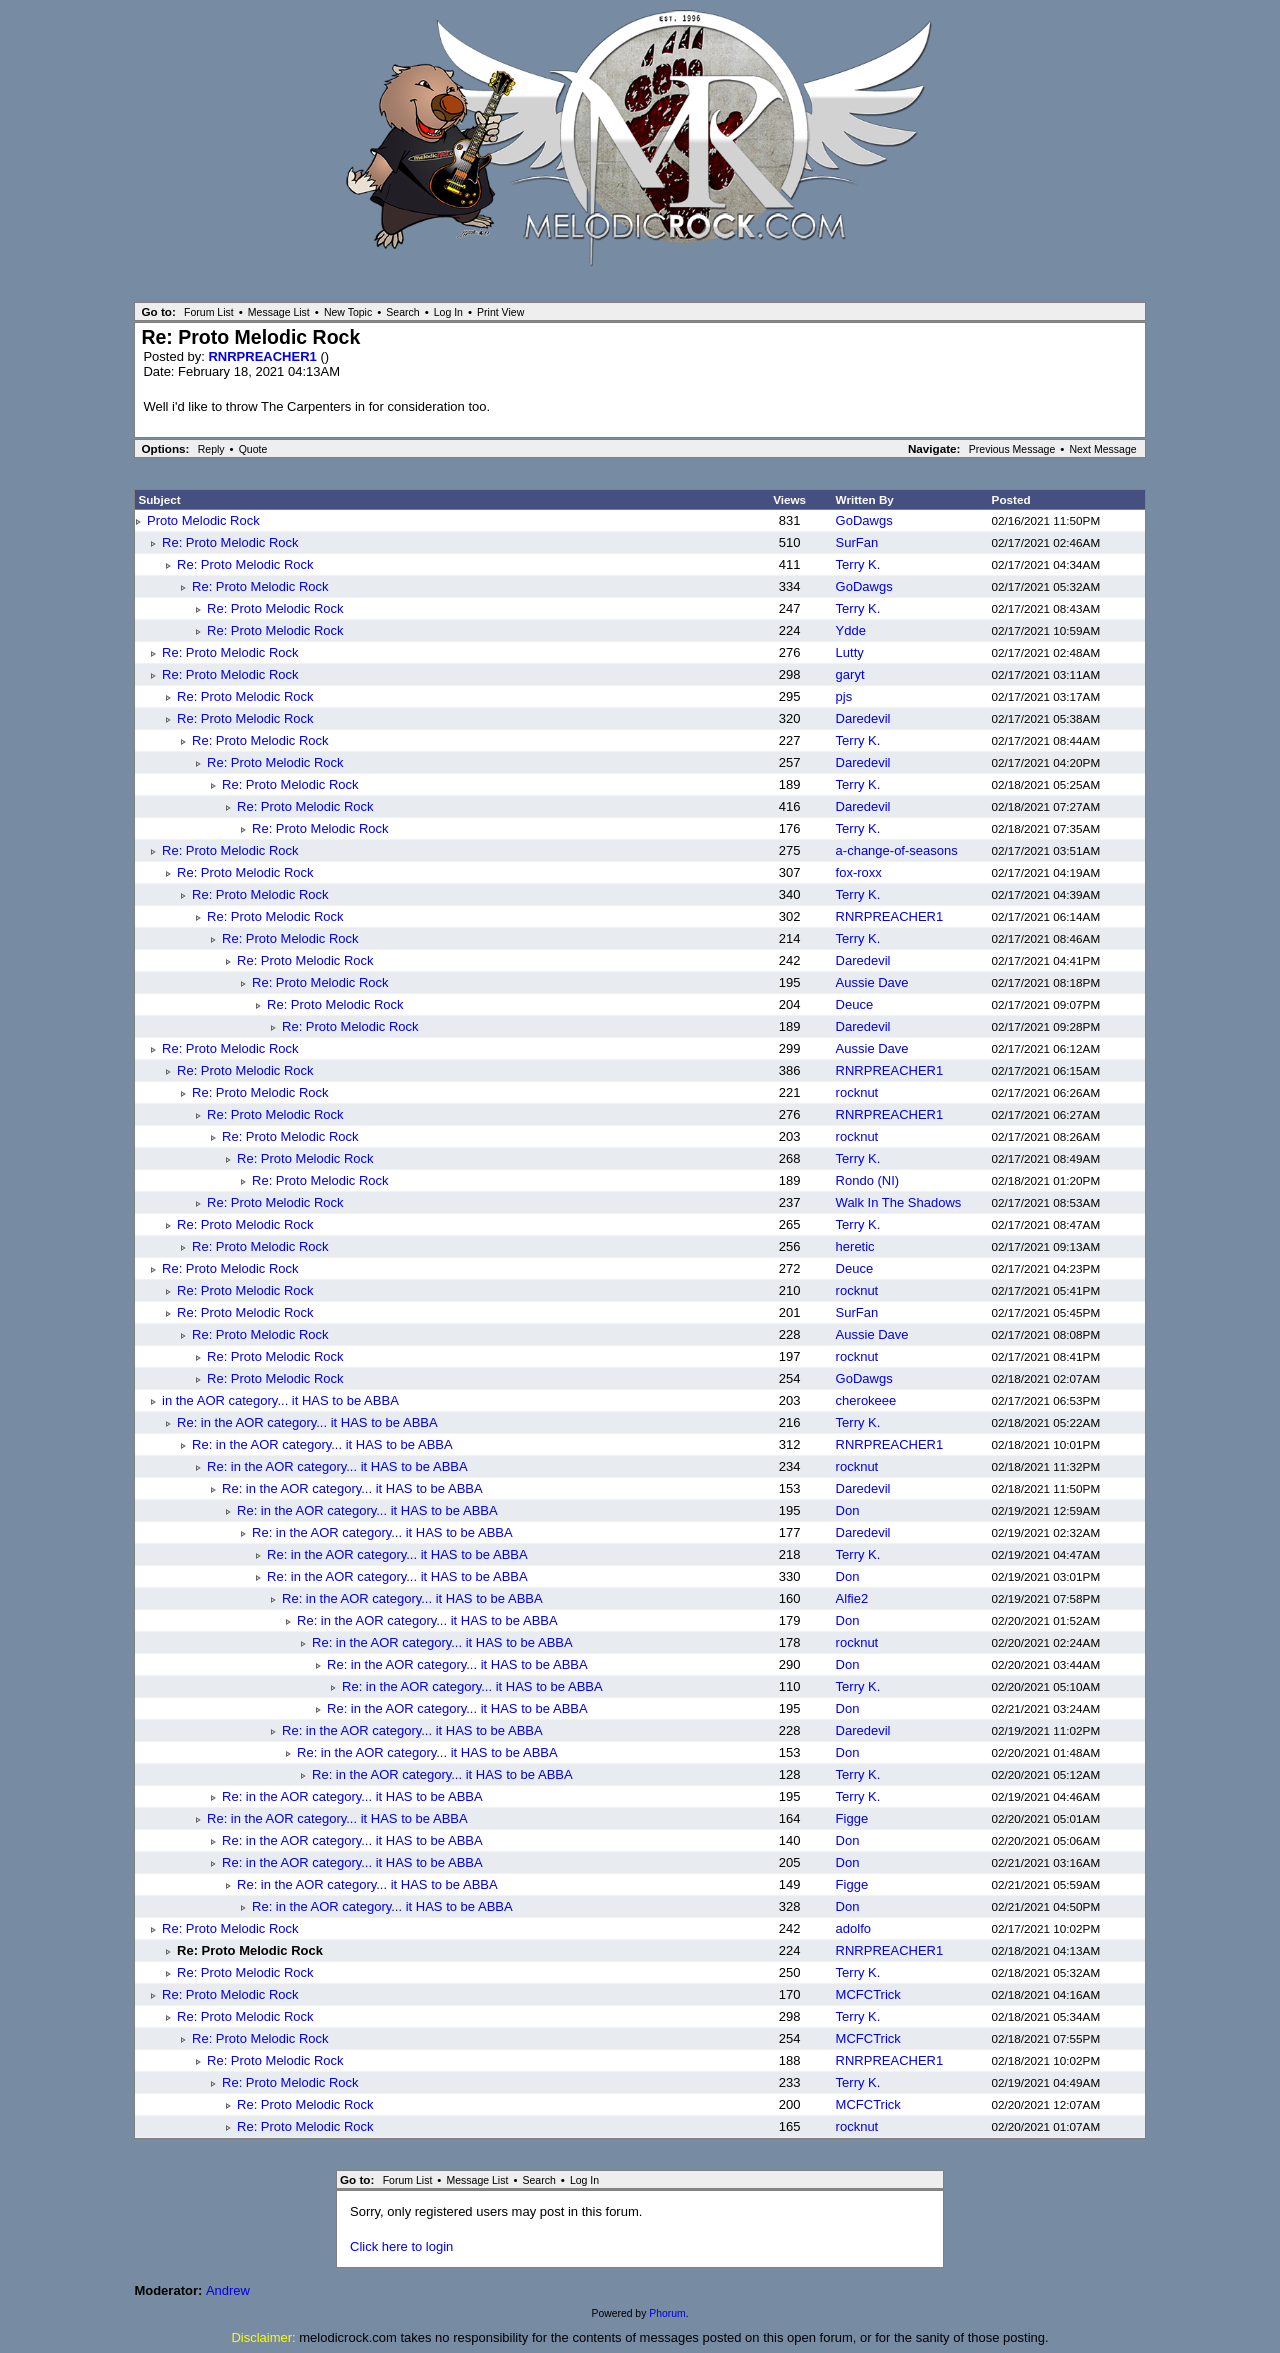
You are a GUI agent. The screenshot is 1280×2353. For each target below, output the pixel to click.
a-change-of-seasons (897, 850)
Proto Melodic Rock (203, 520)
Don (848, 1510)
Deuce (855, 1004)
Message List (279, 312)
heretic (855, 1246)
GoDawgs (864, 520)
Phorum (667, 2313)
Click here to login (401, 2246)
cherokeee (866, 1400)
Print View (500, 312)
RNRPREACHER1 (264, 356)
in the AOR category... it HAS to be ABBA (280, 1400)
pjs (844, 696)
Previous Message (1012, 449)
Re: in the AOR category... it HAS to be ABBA (307, 1422)
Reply (211, 449)
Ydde (851, 630)
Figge (852, 1818)
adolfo (853, 1928)
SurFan (857, 542)
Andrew (228, 2290)
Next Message (1102, 449)
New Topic (348, 312)
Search (402, 312)
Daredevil (863, 718)
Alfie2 (852, 1598)
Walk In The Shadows (899, 1202)
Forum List (209, 312)
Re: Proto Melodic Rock (230, 542)
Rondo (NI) (868, 1180)
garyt (850, 674)
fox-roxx (859, 872)
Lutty (850, 652)
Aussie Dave (872, 982)
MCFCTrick (868, 1994)
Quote (253, 449)
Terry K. (858, 564)
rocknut (857, 1092)
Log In (448, 312)
